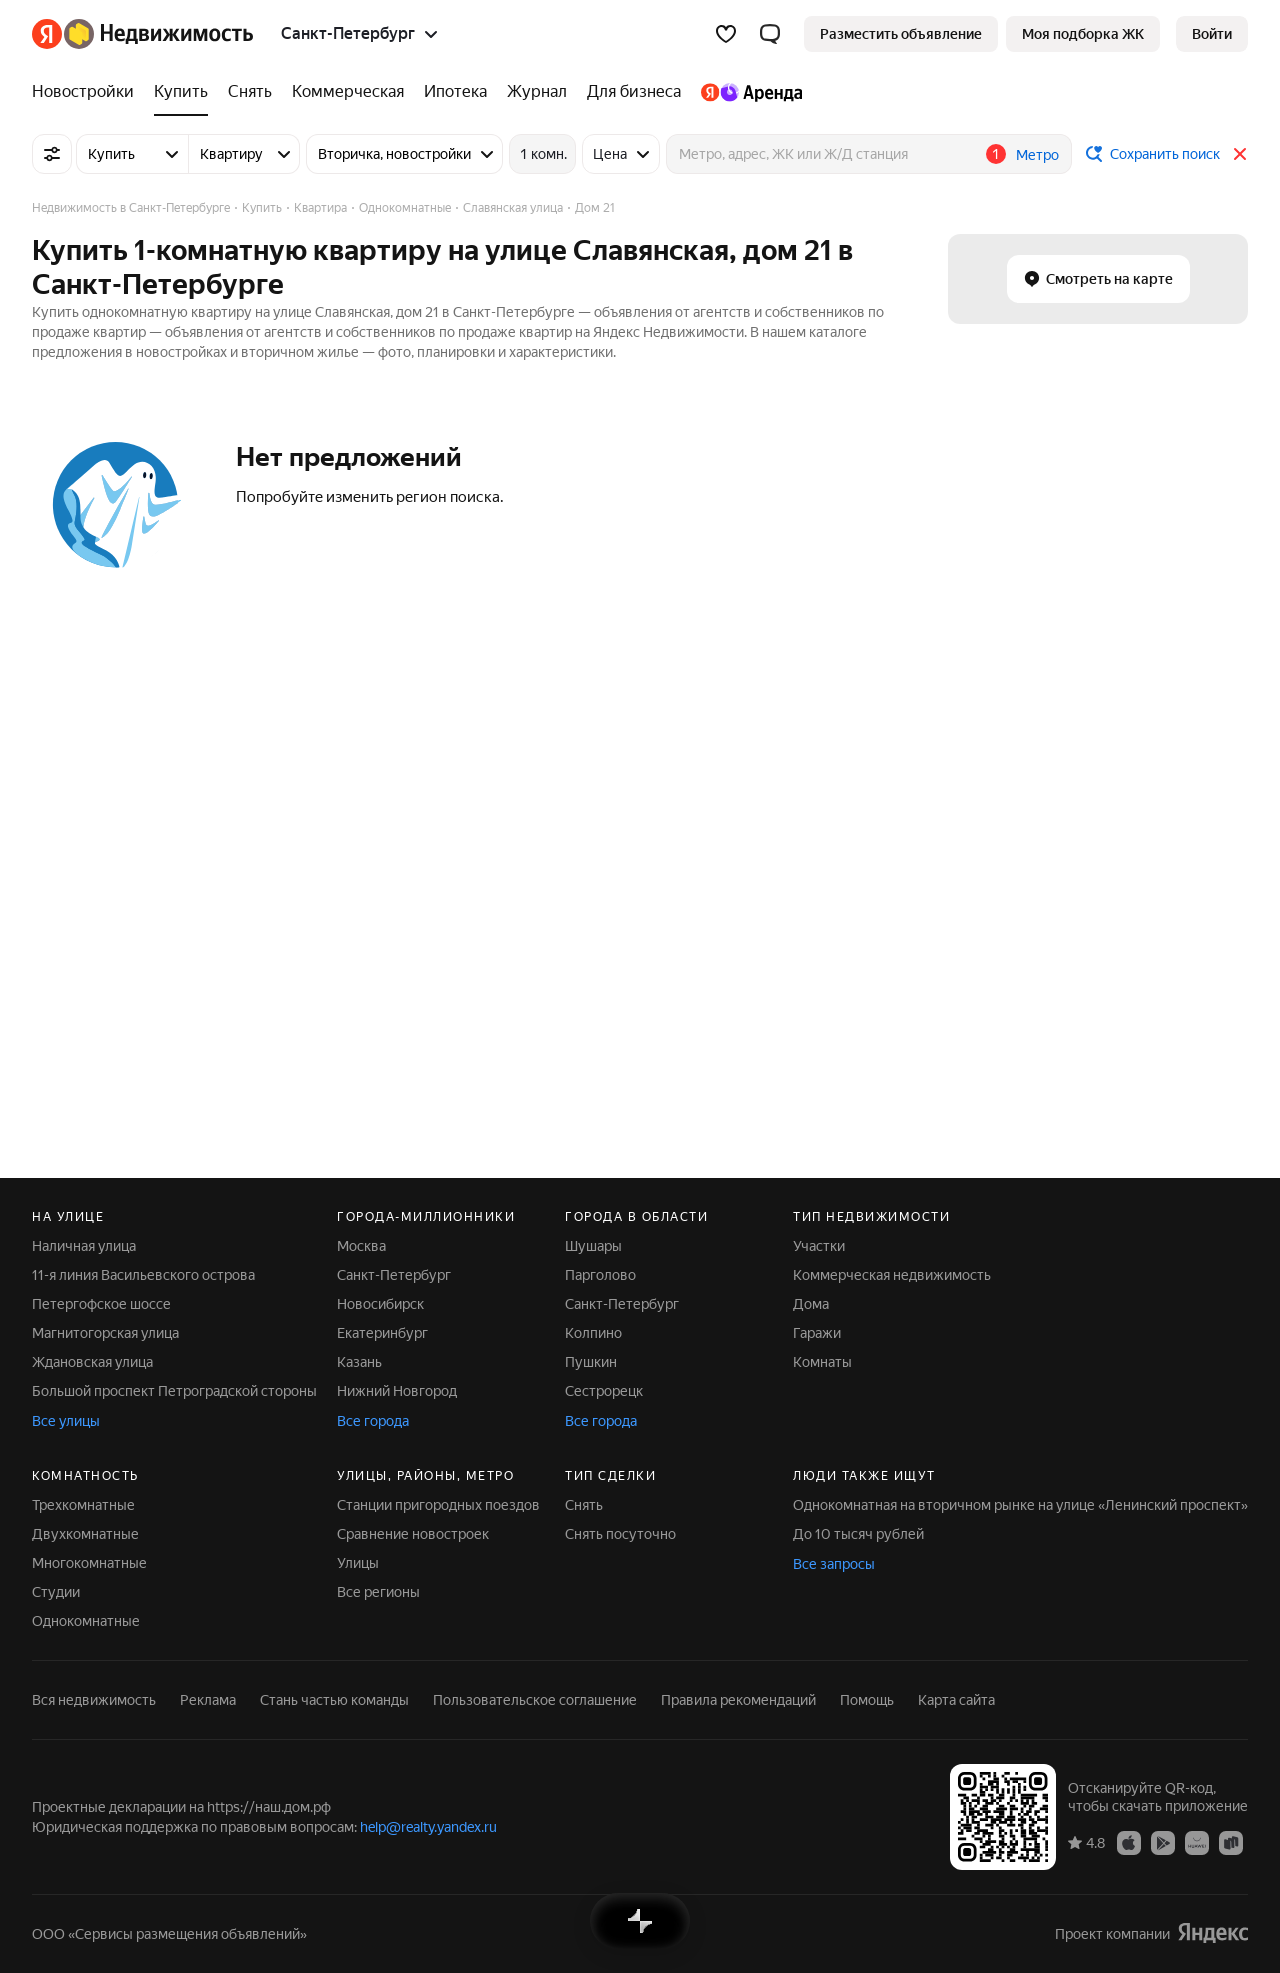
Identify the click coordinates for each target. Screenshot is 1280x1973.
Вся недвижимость (94, 1700)
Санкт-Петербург (394, 1275)
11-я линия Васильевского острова (143, 1275)
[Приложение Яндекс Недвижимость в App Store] (1129, 1842)
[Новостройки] (88, 92)
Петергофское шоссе (101, 1304)
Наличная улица (84, 1246)
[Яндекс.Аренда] (746, 92)
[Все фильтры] (52, 154)
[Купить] (181, 92)
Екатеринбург (382, 1333)
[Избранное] (726, 34)
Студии (56, 1592)
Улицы (358, 1563)
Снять (584, 1505)
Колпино (593, 1333)
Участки (819, 1246)
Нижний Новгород (397, 1391)
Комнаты (822, 1362)
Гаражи (817, 1333)
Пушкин (591, 1362)
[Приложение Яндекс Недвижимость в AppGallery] (1197, 1842)
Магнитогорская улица (105, 1333)
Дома (811, 1304)
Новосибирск (380, 1304)
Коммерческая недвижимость (892, 1275)
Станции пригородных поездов (438, 1505)
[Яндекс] (47, 34)
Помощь (867, 1700)
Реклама (208, 1700)
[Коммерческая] (348, 92)
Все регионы (378, 1592)
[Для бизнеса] (634, 92)
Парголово (600, 1275)
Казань (359, 1362)
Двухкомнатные (85, 1534)
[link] (1212, 34)
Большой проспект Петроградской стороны (174, 1391)
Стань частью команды (334, 1700)
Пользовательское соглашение (535, 1700)
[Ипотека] (455, 92)
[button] (770, 34)
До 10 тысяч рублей (858, 1534)
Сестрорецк (604, 1391)
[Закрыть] (1240, 154)
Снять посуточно (620, 1534)
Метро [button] (1037, 155)
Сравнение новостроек (413, 1534)
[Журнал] (537, 92)
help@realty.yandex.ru (428, 1827)
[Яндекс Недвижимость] (158, 34)
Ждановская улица (92, 1362)
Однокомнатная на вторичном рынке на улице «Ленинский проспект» (1020, 1505)
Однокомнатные (86, 1621)
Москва (361, 1246)
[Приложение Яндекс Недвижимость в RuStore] (1231, 1842)
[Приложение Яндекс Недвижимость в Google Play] (1163, 1842)
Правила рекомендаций (738, 1700)
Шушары (593, 1246)
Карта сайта (956, 1700)
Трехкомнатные (83, 1505)
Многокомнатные (89, 1563)
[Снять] (250, 92)
